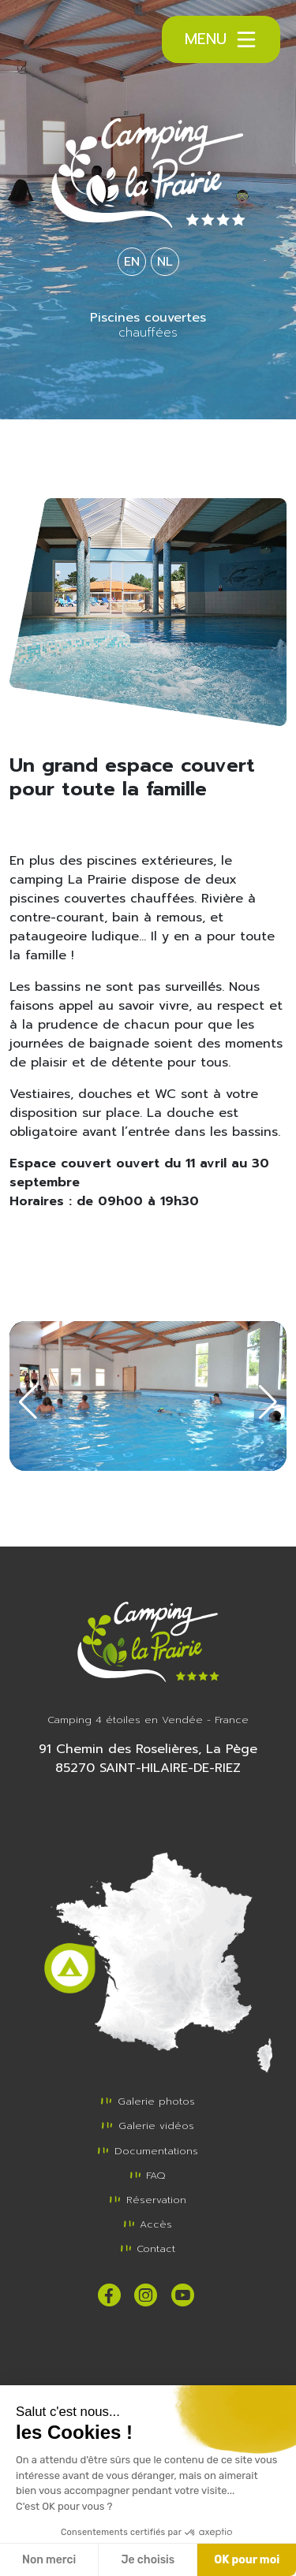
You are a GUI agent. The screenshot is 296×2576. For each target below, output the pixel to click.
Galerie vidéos (147, 2125)
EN (132, 261)
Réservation (147, 2199)
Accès (148, 2224)
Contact (148, 2248)
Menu (221, 39)
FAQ (148, 2175)
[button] (28, 1402)
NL (165, 261)
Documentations (147, 2150)
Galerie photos (147, 2101)
